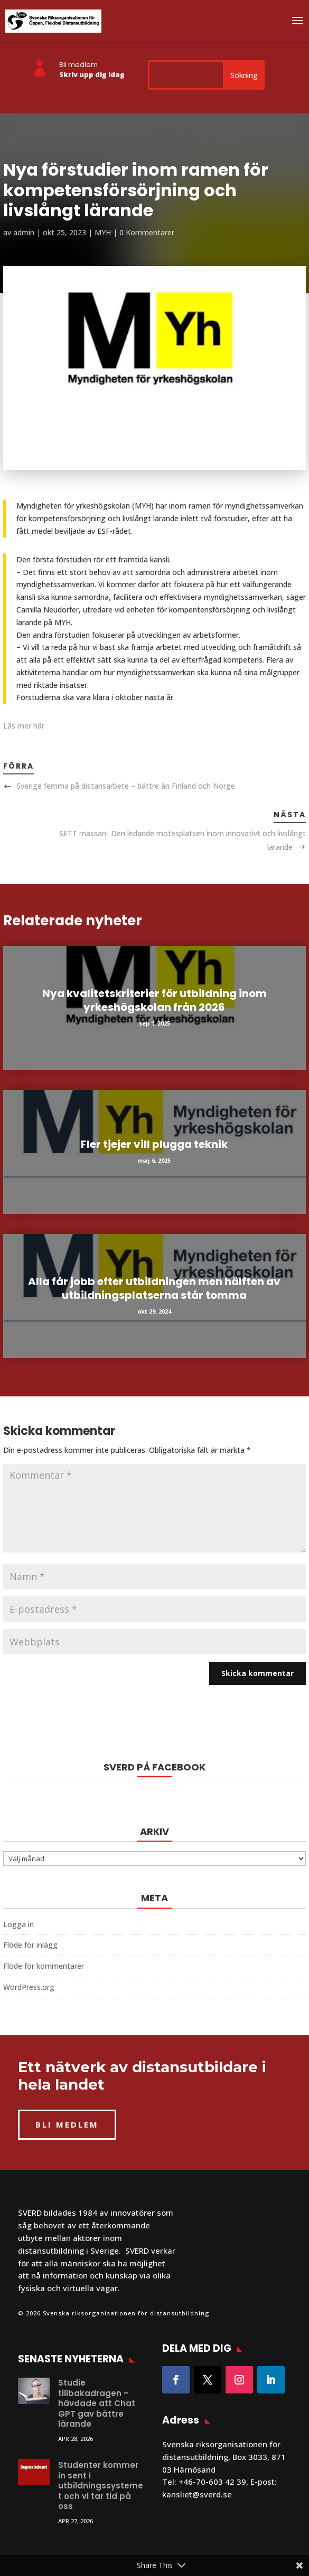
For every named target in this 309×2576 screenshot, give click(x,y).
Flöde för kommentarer (43, 1966)
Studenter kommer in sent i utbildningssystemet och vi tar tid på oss (100, 2485)
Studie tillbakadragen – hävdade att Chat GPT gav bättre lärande (96, 2403)
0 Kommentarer (146, 232)
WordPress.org (28, 1987)
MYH (103, 232)
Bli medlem (78, 65)
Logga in (18, 1924)
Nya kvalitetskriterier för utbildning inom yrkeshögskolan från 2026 (154, 1000)
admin (23, 232)
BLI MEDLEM (67, 2124)
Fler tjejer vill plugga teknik (154, 1144)
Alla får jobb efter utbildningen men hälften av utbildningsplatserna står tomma (154, 1288)
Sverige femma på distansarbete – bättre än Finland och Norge (125, 786)
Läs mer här (23, 726)
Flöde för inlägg (30, 1945)
